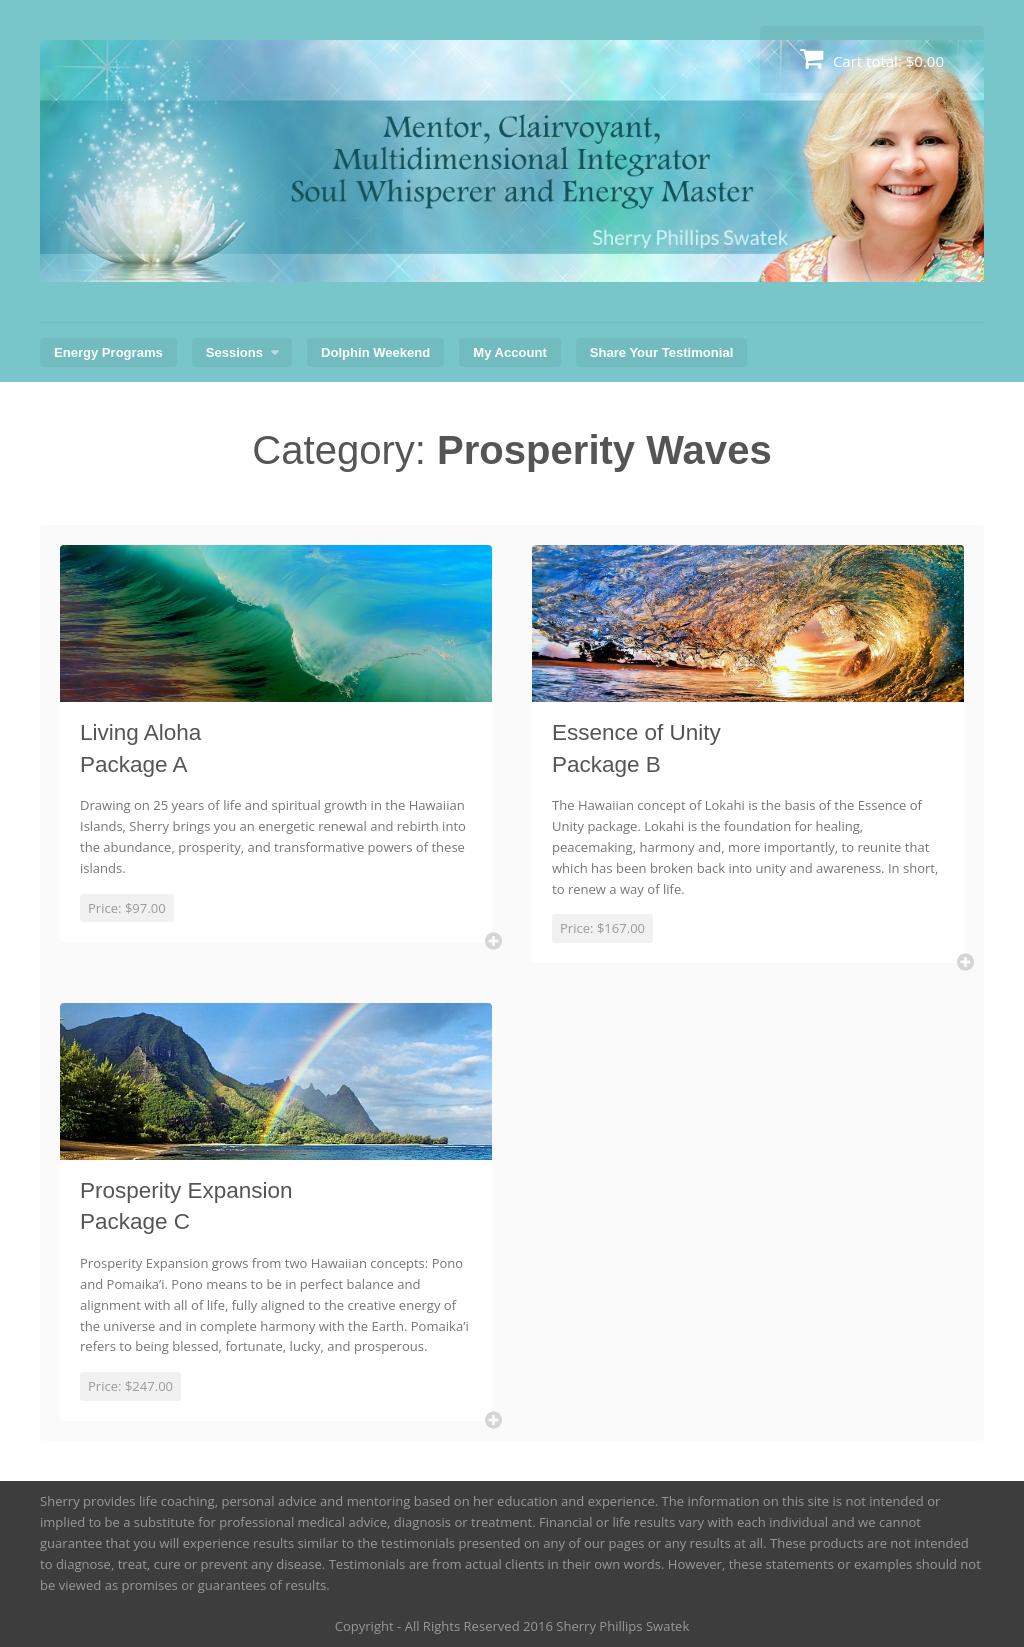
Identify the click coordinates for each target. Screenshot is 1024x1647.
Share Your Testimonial (662, 352)
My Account (509, 352)
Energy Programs (108, 352)
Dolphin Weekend (375, 352)
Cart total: (872, 58)
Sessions (234, 352)
